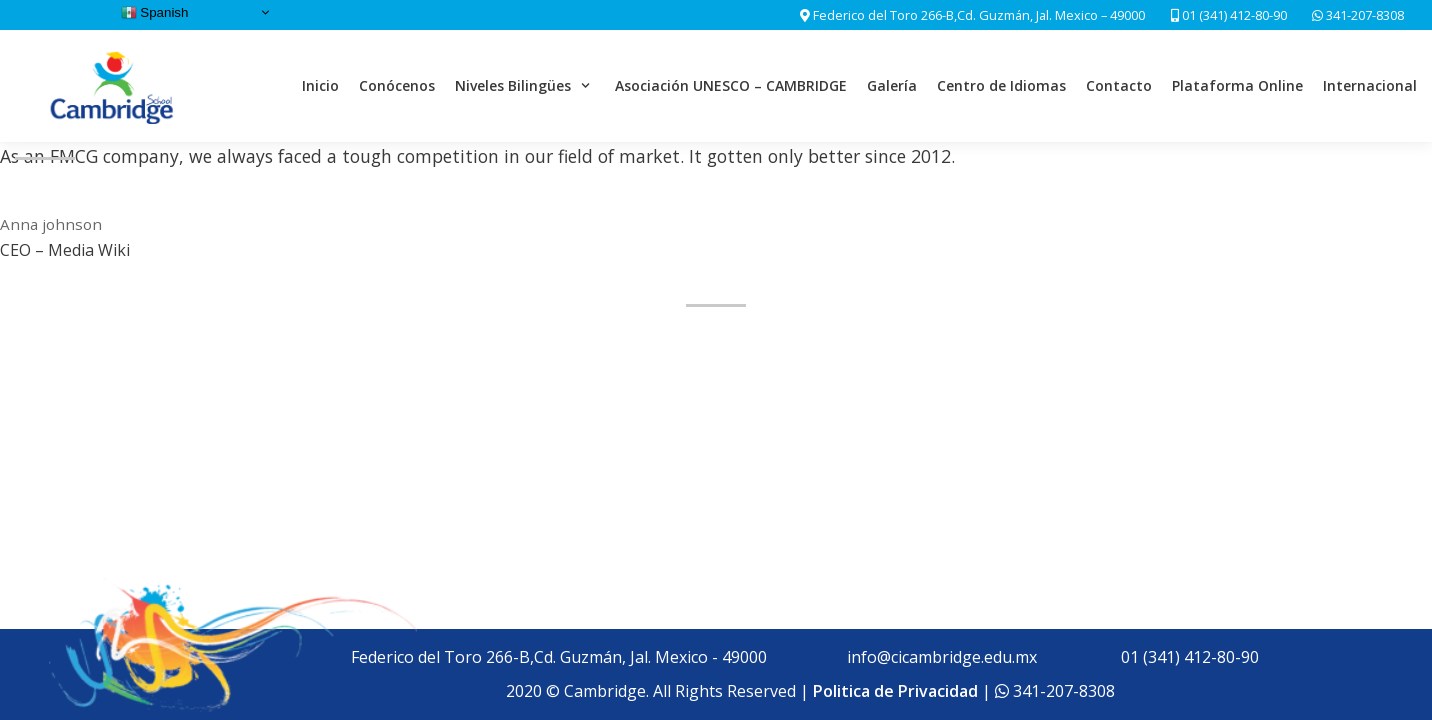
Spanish (155, 13)
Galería (892, 85)
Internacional (1370, 85)
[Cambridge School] (114, 86)
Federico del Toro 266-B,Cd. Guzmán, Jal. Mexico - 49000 (559, 657)
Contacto (1119, 85)
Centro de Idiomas (1001, 85)
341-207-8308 (1363, 15)
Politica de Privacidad (895, 691)
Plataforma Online (1237, 85)
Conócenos (397, 85)
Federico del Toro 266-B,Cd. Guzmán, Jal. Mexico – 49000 (979, 15)
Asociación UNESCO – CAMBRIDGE (731, 85)
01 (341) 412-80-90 (1229, 15)
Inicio (320, 85)
